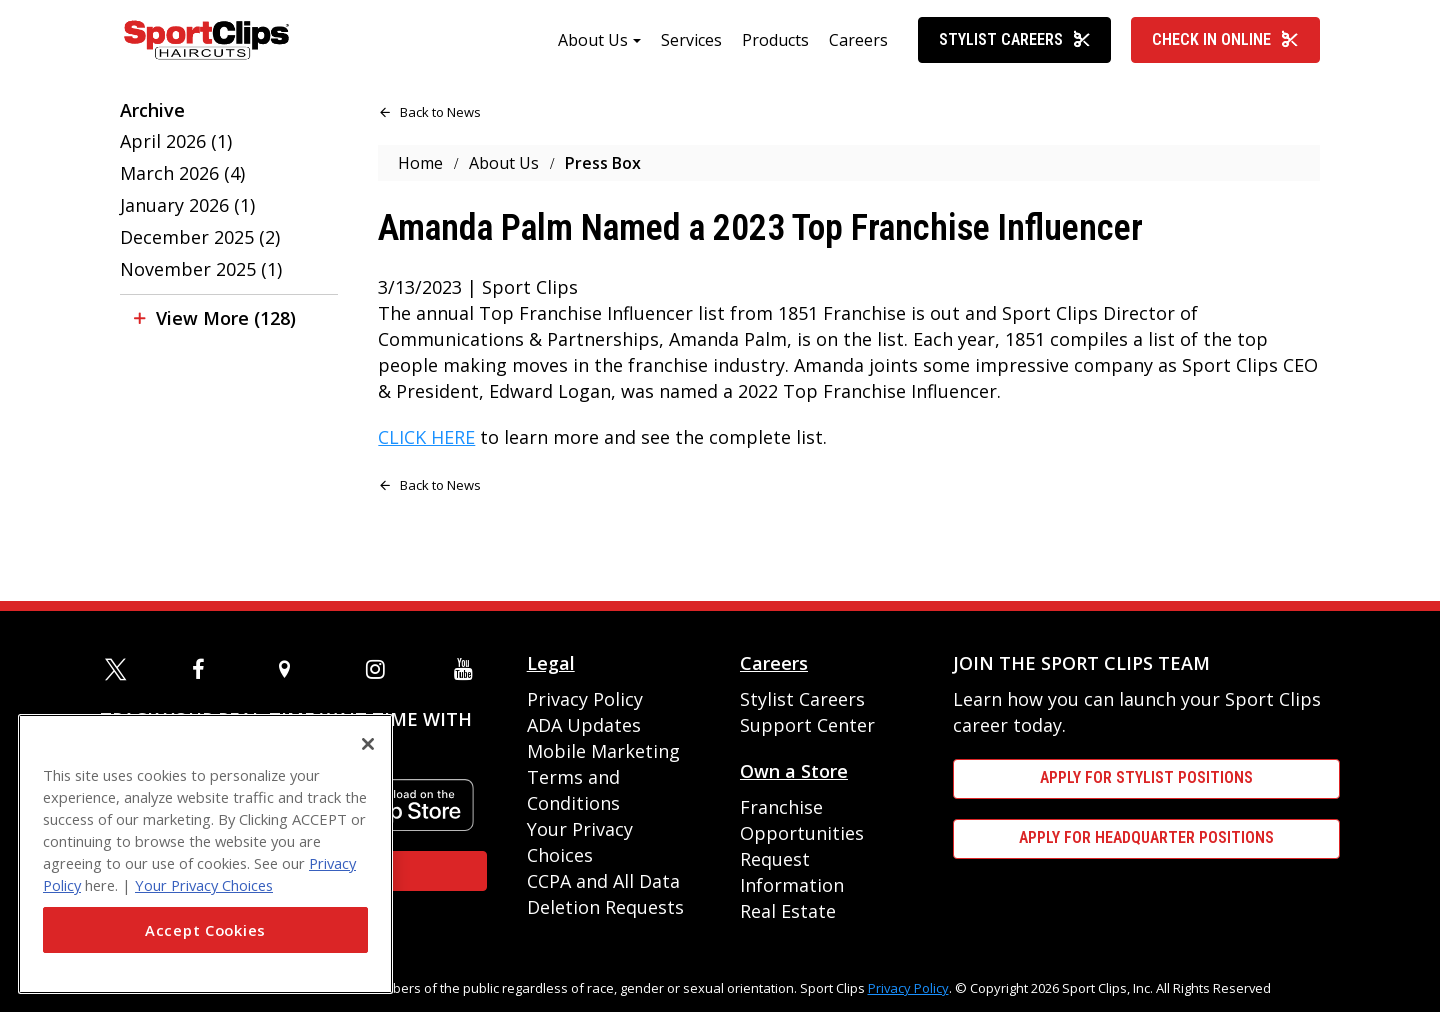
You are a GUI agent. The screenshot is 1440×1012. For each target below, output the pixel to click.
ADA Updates (584, 725)
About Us (593, 57)
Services (691, 57)
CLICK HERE (426, 454)
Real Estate (788, 911)
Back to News (439, 129)
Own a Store (794, 771)
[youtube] (468, 669)
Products (775, 57)
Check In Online (1225, 56)
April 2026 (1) (176, 158)
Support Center (807, 725)
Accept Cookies (205, 930)
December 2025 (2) (200, 254)
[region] (205, 854)
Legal (551, 663)
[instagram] (380, 669)
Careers (858, 57)
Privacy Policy (585, 699)
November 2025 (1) (201, 286)
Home (420, 180)
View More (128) (226, 335)
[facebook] (206, 669)
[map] (293, 669)
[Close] (368, 744)
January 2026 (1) (187, 222)
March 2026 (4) (182, 190)
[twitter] (119, 669)
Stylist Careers (1015, 56)
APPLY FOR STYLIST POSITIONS (1146, 777)
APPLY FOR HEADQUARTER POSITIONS (1146, 837)
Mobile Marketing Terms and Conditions (603, 777)
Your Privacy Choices (204, 885)
